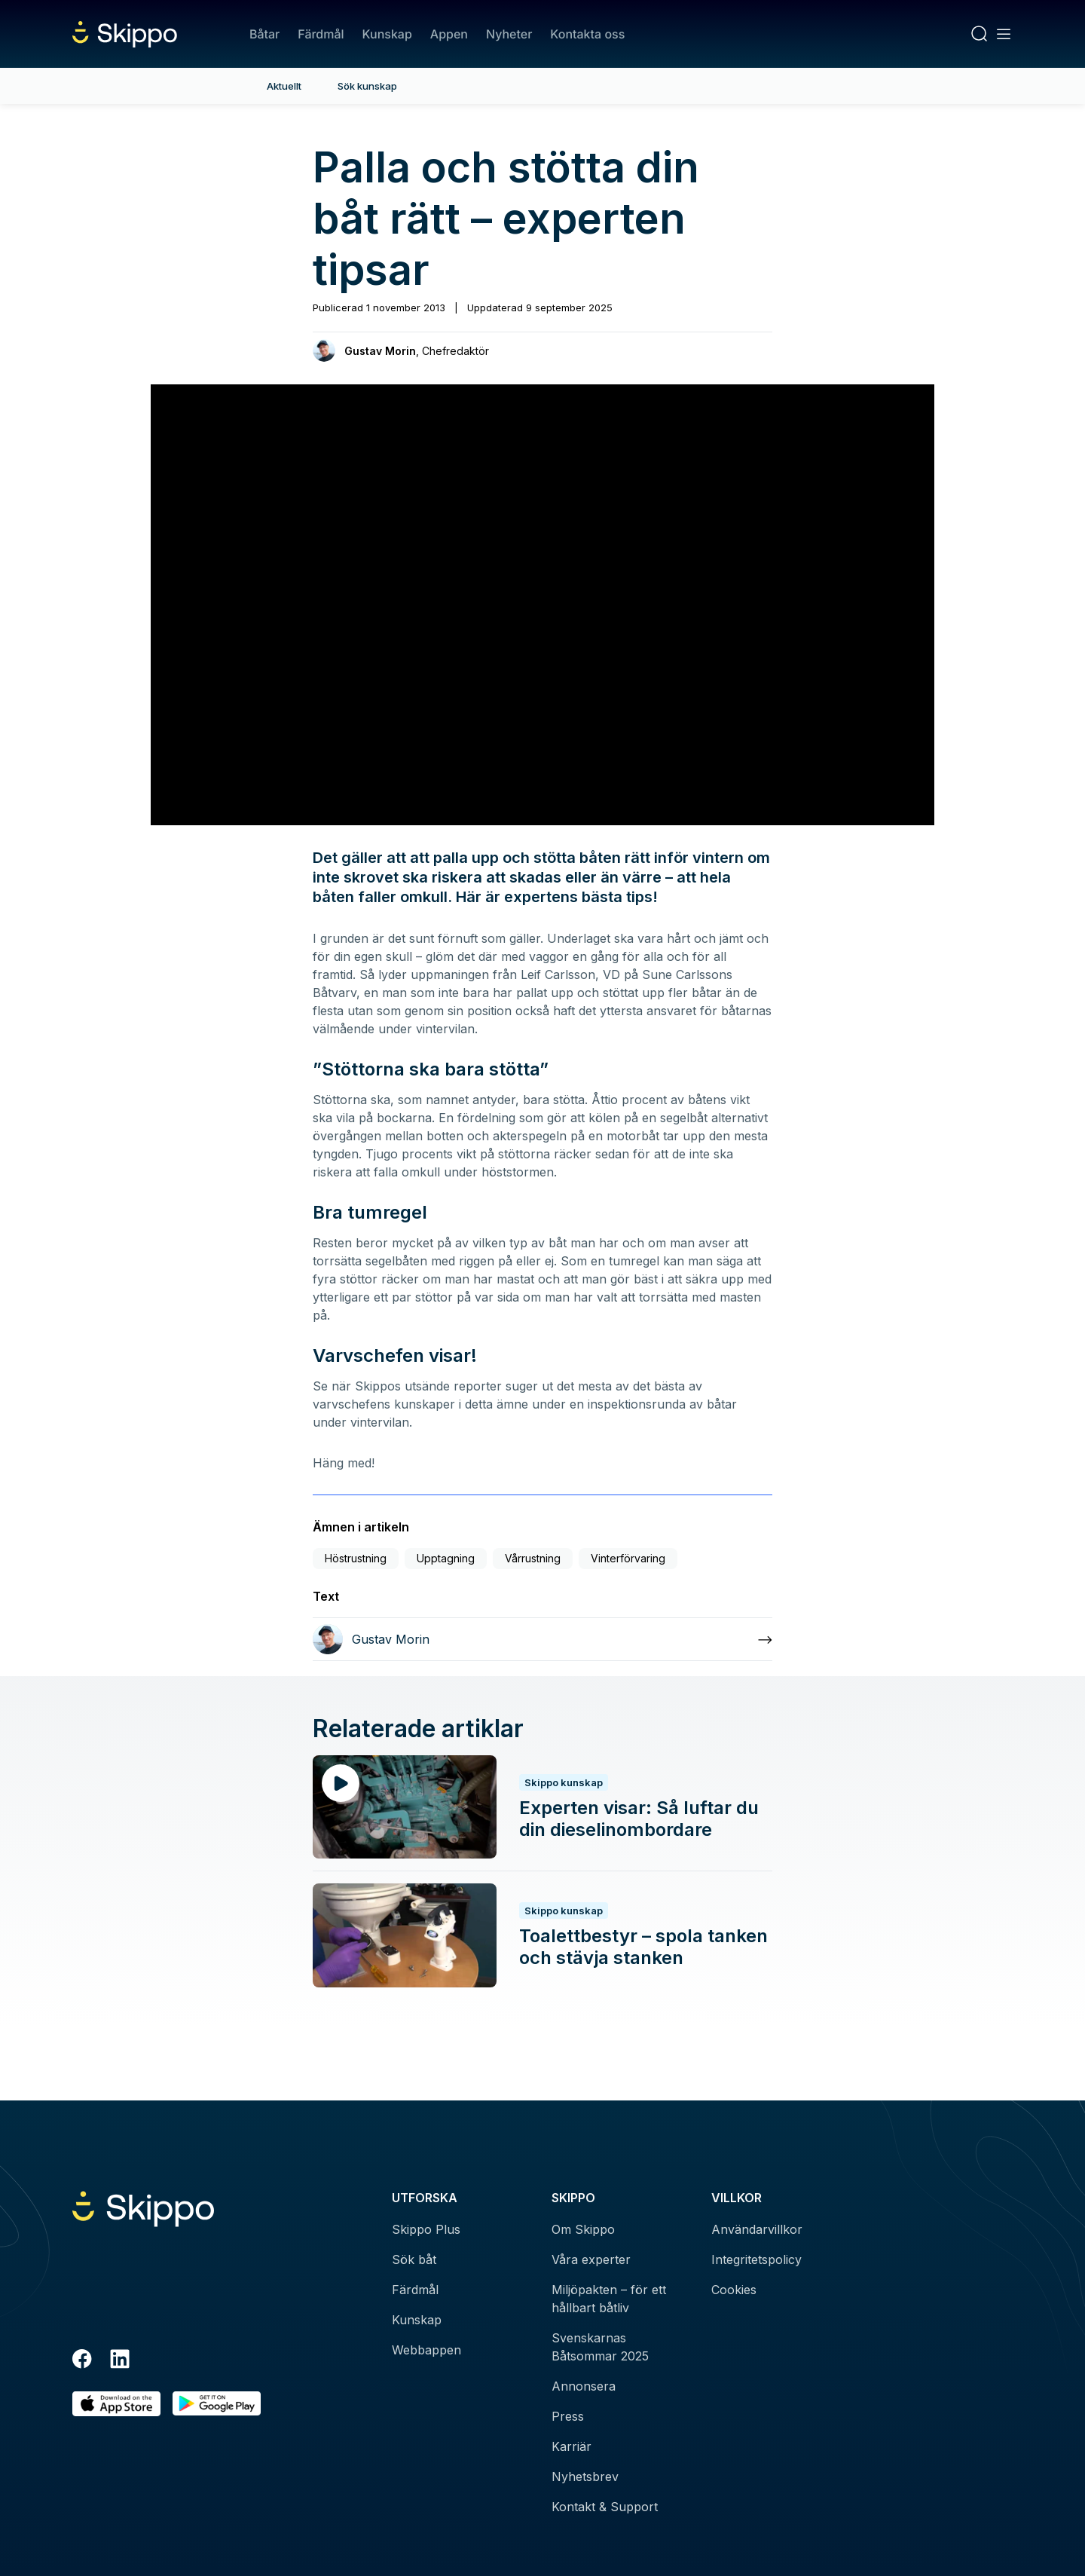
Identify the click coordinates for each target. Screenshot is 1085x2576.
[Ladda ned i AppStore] (116, 2403)
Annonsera (584, 2386)
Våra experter (591, 2259)
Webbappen (426, 2349)
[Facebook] (82, 2361)
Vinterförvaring (628, 1558)
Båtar (264, 33)
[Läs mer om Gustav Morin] (542, 1639)
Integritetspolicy (756, 2259)
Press (568, 2416)
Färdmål (321, 33)
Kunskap (387, 33)
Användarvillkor (756, 2229)
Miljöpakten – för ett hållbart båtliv (609, 2298)
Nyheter (509, 33)
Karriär (571, 2446)
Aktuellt (284, 86)
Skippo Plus (426, 2229)
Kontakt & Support (605, 2506)
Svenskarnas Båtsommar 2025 (600, 2346)
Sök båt (414, 2259)
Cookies (733, 2289)
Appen (449, 33)
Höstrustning (356, 1558)
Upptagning (446, 1558)
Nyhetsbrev (585, 2476)
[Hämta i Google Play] (217, 2403)
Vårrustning (533, 1558)
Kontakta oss (587, 33)
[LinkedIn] (120, 2361)
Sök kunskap (367, 86)
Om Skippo (583, 2229)
